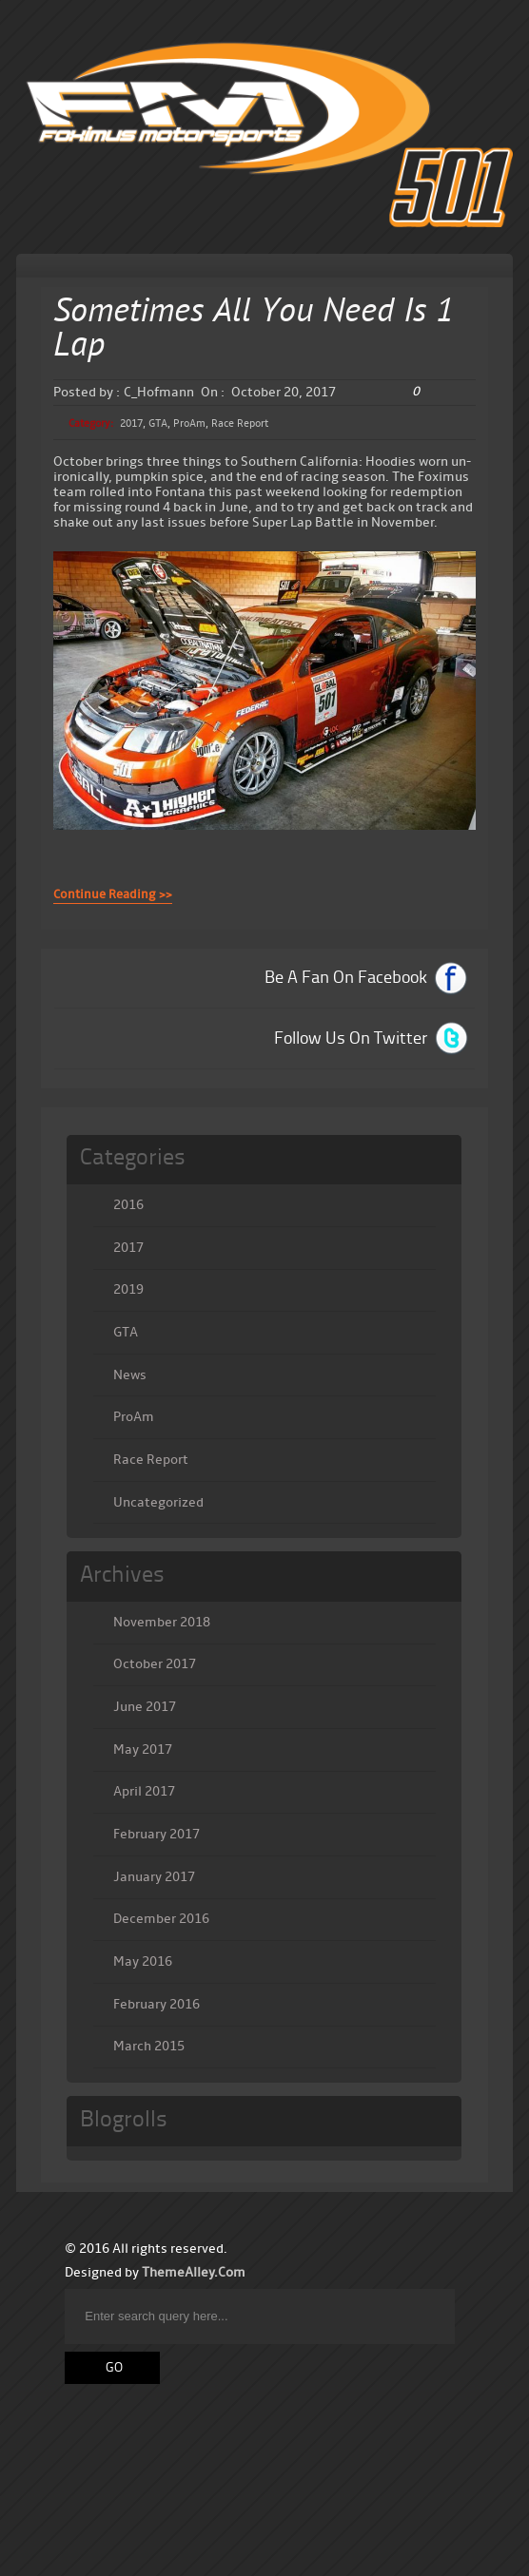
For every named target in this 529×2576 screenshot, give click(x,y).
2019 (128, 1289)
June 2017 (144, 1707)
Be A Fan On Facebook (345, 978)
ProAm (189, 423)
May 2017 (142, 1749)
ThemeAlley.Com (193, 2272)
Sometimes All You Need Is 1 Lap (253, 330)
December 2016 (161, 1919)
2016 (128, 1205)
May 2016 (142, 1961)
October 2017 (154, 1664)
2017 (131, 423)
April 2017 (144, 1791)
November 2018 (161, 1622)
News (130, 1375)
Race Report (239, 423)
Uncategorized (158, 1502)
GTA (157, 423)
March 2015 (149, 2046)
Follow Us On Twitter (350, 1039)
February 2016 (156, 2004)
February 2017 (156, 1834)
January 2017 (154, 1877)
